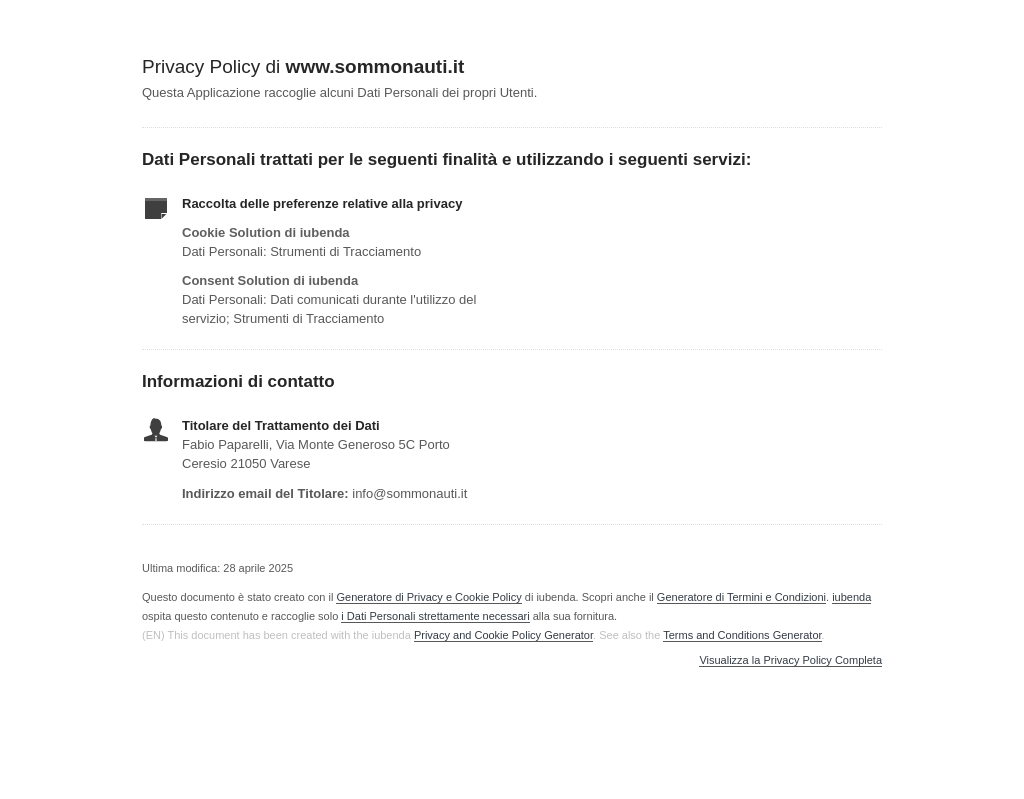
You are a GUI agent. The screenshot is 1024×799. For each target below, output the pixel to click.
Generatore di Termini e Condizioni (741, 597)
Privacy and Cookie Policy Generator (503, 635)
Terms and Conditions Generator (742, 635)
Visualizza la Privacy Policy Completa (790, 660)
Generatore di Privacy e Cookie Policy (428, 597)
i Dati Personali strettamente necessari (435, 616)
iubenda (851, 597)
